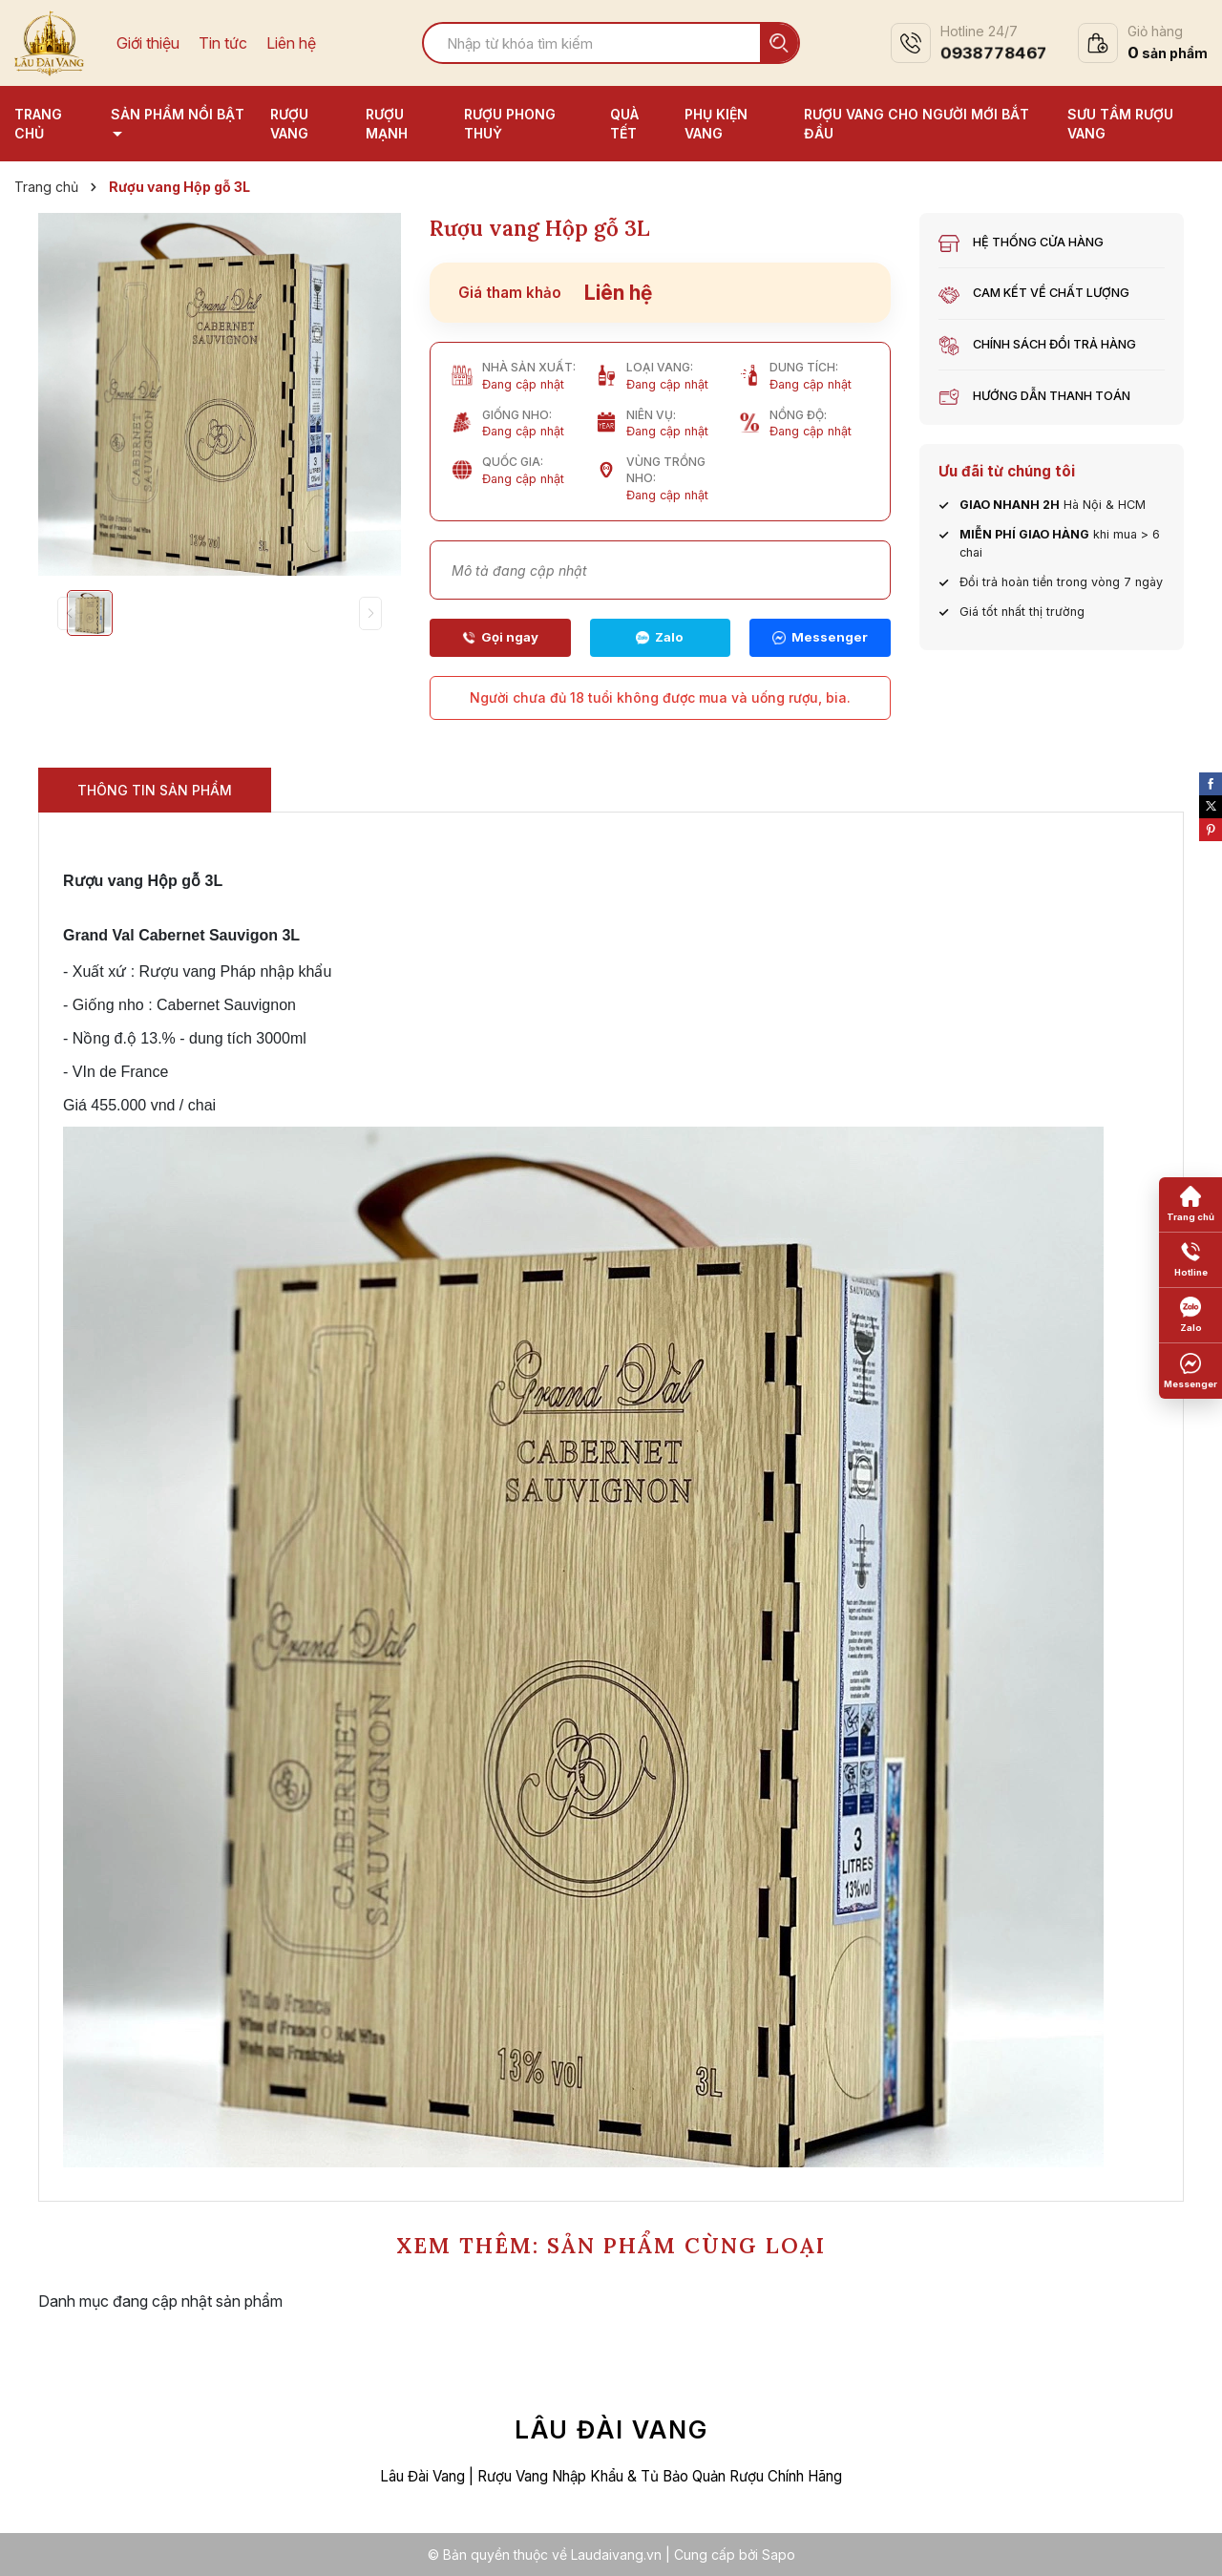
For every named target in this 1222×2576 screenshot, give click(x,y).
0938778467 (993, 53)
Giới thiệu (147, 43)
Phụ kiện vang (716, 123)
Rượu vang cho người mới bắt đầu (916, 123)
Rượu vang (289, 123)
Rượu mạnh (387, 123)
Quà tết (624, 123)
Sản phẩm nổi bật (177, 114)
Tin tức (223, 43)
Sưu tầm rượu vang (1120, 123)
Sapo (778, 2554)
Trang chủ (38, 123)
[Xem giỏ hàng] (1143, 43)
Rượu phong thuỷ (510, 123)
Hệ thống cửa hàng (1038, 242)
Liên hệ (291, 43)
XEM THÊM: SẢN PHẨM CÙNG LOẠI (611, 2245)
